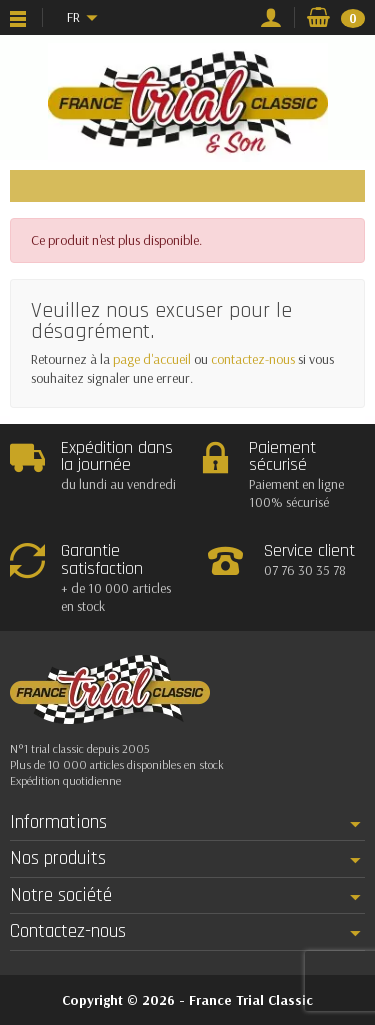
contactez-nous (253, 359)
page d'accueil (152, 359)
